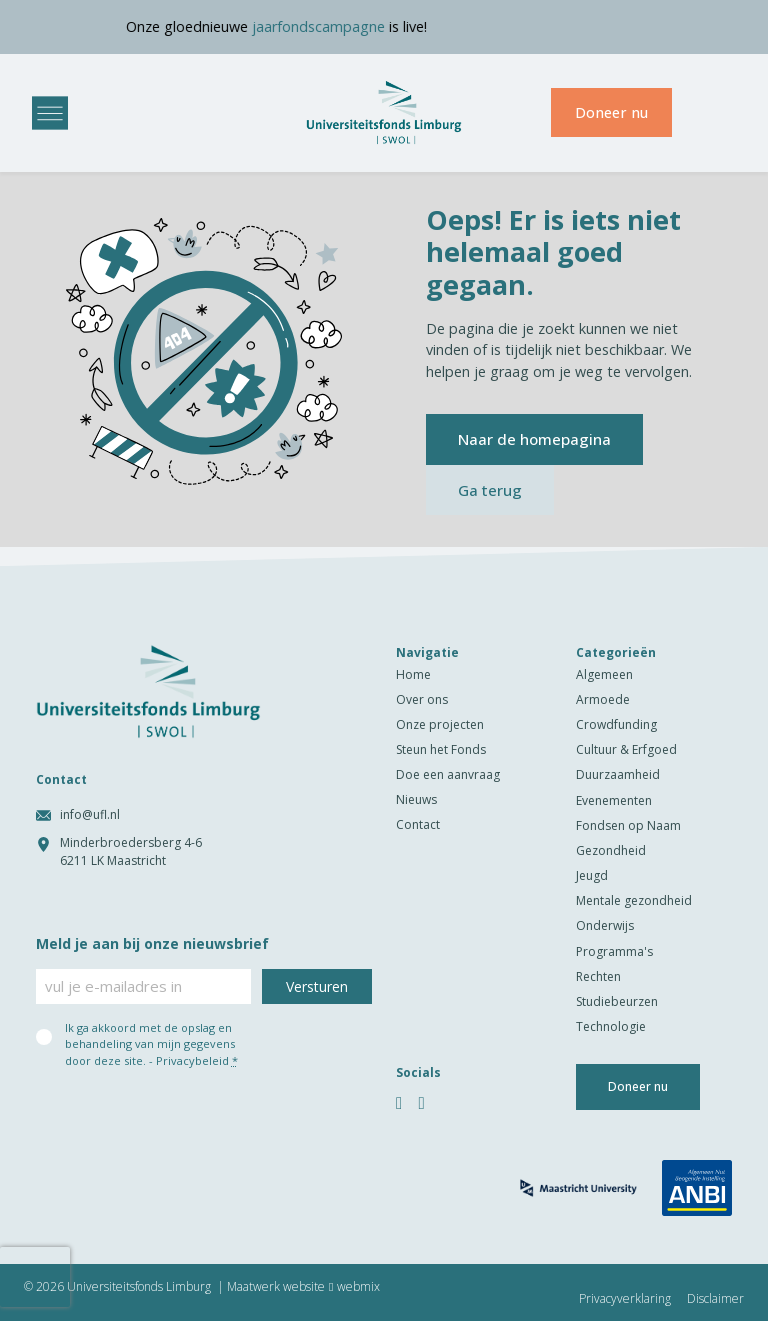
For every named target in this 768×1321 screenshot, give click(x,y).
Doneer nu (611, 112)
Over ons (422, 699)
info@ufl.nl (90, 814)
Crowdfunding (616, 724)
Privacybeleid (192, 1060)
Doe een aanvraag (448, 774)
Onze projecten (440, 724)
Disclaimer (715, 1299)
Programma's (614, 951)
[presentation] (35, 1277)
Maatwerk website (276, 1287)
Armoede (603, 699)
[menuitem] (714, 112)
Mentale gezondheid (634, 900)
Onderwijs (605, 925)
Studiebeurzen (617, 1001)
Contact (418, 824)
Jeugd (592, 875)
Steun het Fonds (441, 749)
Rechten (598, 976)
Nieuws (416, 799)
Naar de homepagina (534, 439)
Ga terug (490, 490)
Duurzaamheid (618, 774)
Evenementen (614, 800)
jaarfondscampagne (342, 26)
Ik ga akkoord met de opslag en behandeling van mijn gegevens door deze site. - (151, 1044)
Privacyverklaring (625, 1299)
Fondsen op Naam (628, 825)
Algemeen (604, 674)
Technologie (611, 1026)
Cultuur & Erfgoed (626, 749)
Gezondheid (611, 850)
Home (413, 674)
